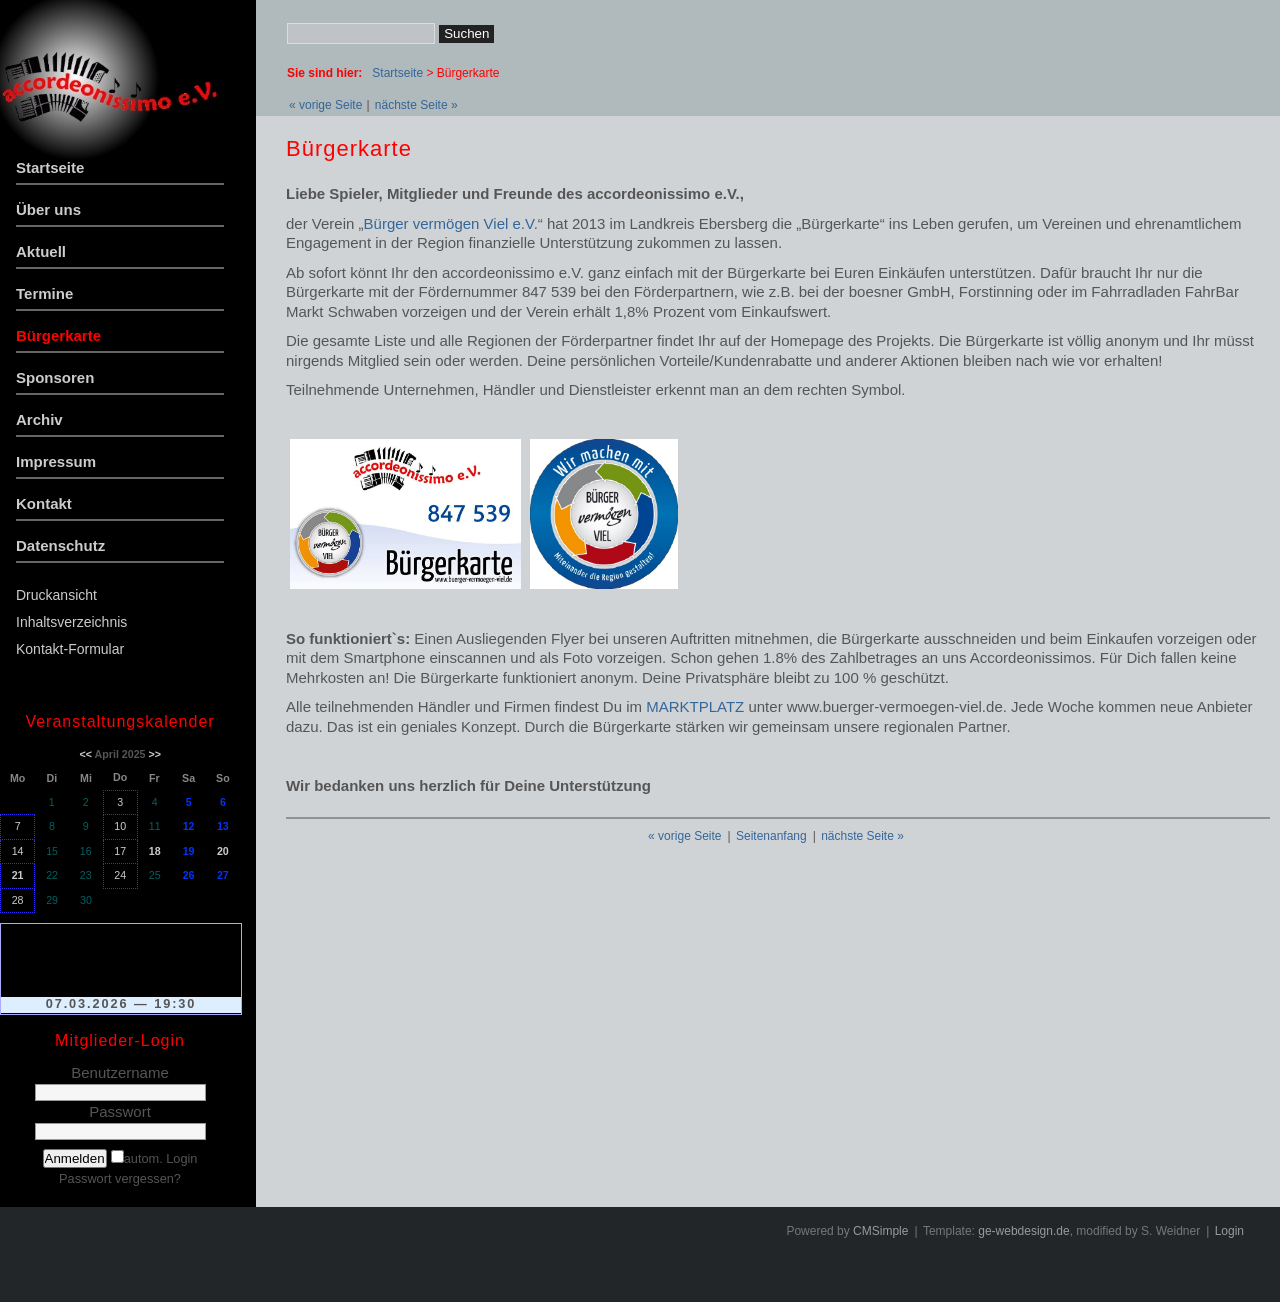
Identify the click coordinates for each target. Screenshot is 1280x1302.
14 (18, 851)
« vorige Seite (325, 105)
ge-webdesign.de (1023, 1231)
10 (120, 826)
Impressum (56, 461)
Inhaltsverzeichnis (71, 622)
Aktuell (41, 251)
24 (120, 875)
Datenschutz (60, 545)
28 (18, 900)
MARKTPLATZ (695, 706)
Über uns (48, 209)
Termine (44, 293)
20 (223, 851)
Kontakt (44, 503)
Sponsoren (55, 377)
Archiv (39, 419)
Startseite (50, 167)
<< (86, 754)
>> (154, 754)
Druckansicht (56, 595)
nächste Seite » (416, 105)
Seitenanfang (771, 836)
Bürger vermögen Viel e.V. (451, 223)
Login (1229, 1231)
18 (155, 851)
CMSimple (880, 1231)
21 (18, 875)
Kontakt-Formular (70, 649)
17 (120, 851)
